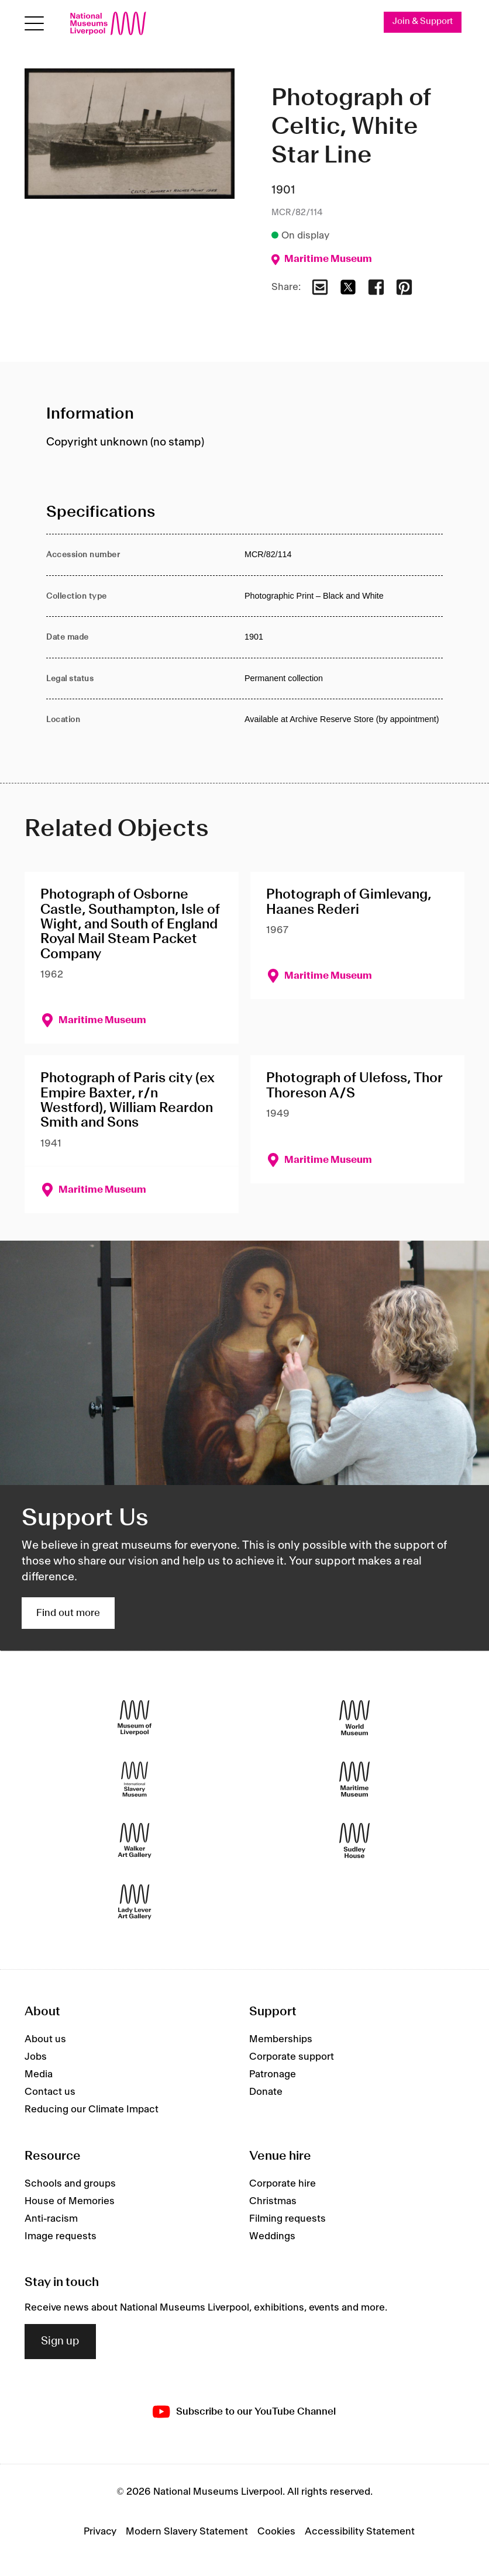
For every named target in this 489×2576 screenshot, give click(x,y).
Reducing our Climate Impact (92, 2109)
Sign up (60, 2341)
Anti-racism (51, 2219)
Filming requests (287, 2219)
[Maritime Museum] (354, 1779)
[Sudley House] (354, 1840)
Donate (266, 2092)
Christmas (273, 2201)
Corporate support (291, 2057)
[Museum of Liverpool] (134, 1718)
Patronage (272, 2074)
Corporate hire (282, 2183)
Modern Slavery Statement (187, 2531)
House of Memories (70, 2201)
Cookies (276, 2531)
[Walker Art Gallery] (134, 1840)
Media (39, 2074)
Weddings (272, 2236)
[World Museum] (354, 1718)
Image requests (61, 2236)
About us (45, 2039)
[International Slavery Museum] (134, 1779)
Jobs (36, 2057)
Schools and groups (70, 2183)
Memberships (280, 2039)
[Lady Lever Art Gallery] (134, 1902)
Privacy (100, 2531)
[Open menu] (34, 23)
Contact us (50, 2092)
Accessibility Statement (360, 2531)
